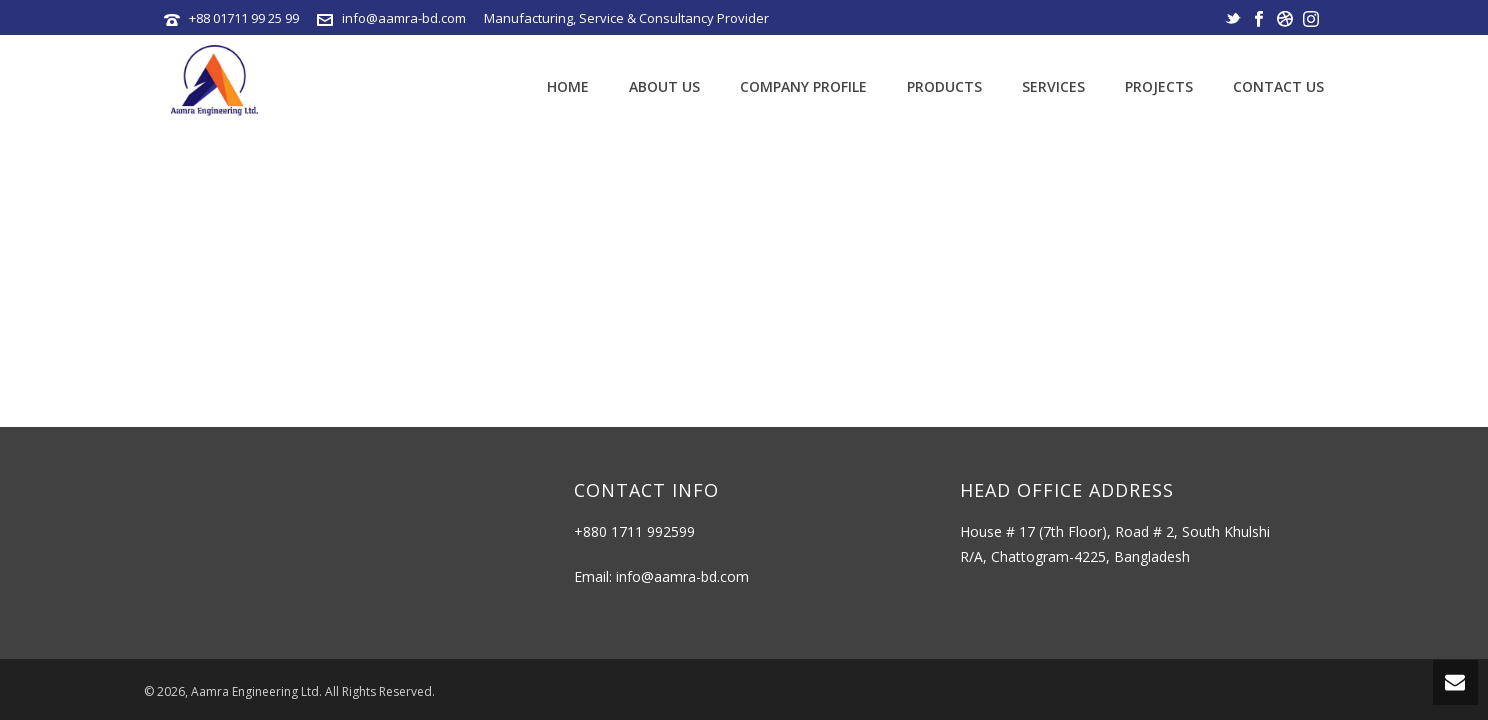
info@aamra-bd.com (404, 18)
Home (568, 86)
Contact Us (1278, 86)
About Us (664, 86)
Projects (1159, 86)
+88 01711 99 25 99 (244, 18)
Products (944, 86)
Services (1053, 86)
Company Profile (803, 86)
